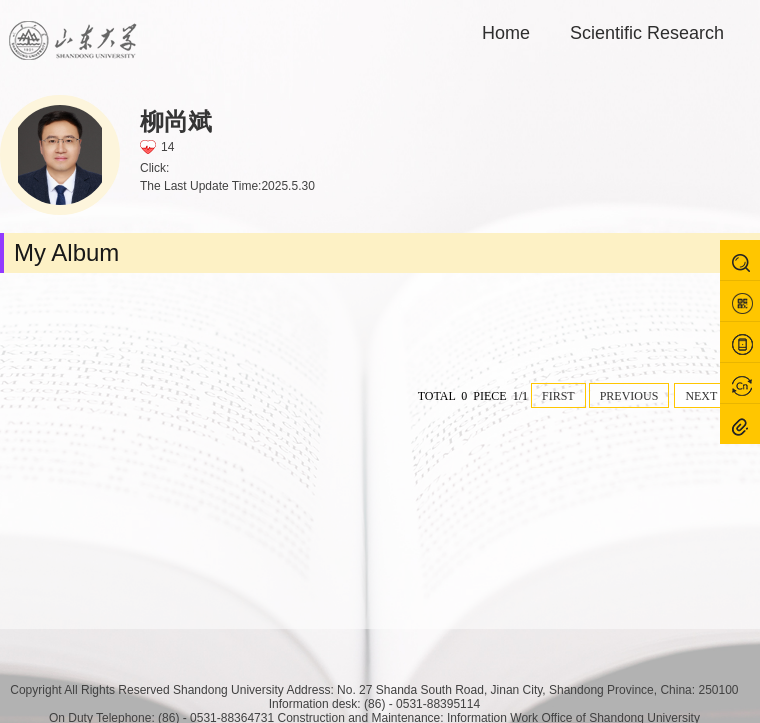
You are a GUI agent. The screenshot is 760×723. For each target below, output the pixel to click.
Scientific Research (647, 33)
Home (506, 33)
